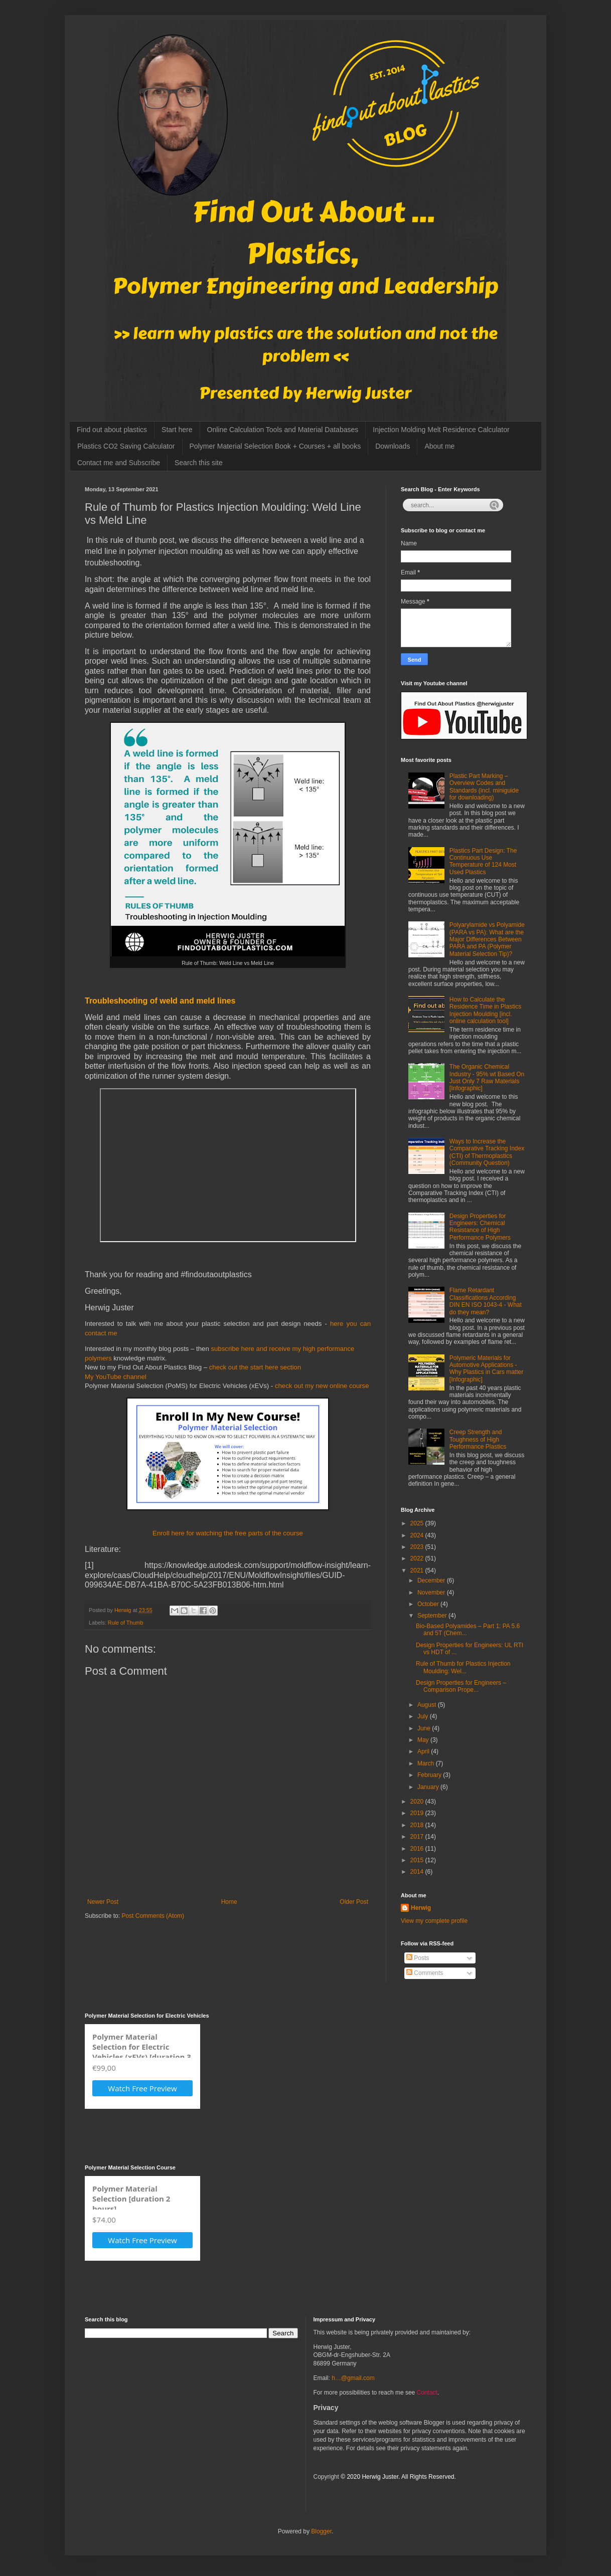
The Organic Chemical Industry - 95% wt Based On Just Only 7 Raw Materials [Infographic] (486, 1077)
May (423, 1739)
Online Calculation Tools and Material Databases (283, 430)
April (424, 1751)
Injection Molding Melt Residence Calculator (441, 430)
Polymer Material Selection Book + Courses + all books (275, 446)
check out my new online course (322, 1386)
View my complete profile (434, 1920)
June (424, 1728)
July (423, 1716)
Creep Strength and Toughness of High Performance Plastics (477, 1439)
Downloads (392, 446)
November (432, 1592)
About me (439, 446)
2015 (417, 1860)
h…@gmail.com (353, 2378)
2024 (417, 1535)
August (427, 1704)
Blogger (321, 2531)
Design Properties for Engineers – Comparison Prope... (461, 1686)
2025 (417, 1523)
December (432, 1580)
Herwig (421, 1907)
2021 (417, 1570)
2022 (417, 1558)
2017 (417, 1836)
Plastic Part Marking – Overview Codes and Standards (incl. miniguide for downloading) (484, 786)
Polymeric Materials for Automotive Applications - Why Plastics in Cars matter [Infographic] (486, 1368)
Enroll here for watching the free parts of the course (227, 1533)
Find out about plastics (112, 430)
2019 (417, 1813)
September (432, 1615)
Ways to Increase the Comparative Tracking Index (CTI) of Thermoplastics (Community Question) (486, 1152)
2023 (417, 1546)
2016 (417, 1848)
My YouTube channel (115, 1376)
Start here (177, 430)
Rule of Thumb (125, 1623)
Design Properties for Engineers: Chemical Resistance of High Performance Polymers (480, 1227)
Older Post (354, 1901)
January (428, 1787)
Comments (424, 1972)
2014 (417, 1871)
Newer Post (102, 1901)
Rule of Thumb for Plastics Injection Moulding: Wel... (463, 1667)
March (426, 1763)
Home (229, 1901)
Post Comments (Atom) (152, 1915)
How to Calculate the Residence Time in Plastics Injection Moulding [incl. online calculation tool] (485, 1010)
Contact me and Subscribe (118, 463)
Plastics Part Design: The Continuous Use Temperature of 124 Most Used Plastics (483, 861)
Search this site (199, 463)
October (428, 1604)
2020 (417, 1801)
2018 (417, 1825)
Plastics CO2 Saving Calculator (126, 446)
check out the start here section (255, 1367)
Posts (417, 1957)
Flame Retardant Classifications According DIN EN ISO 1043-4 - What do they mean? (485, 1301)
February (430, 1774)
